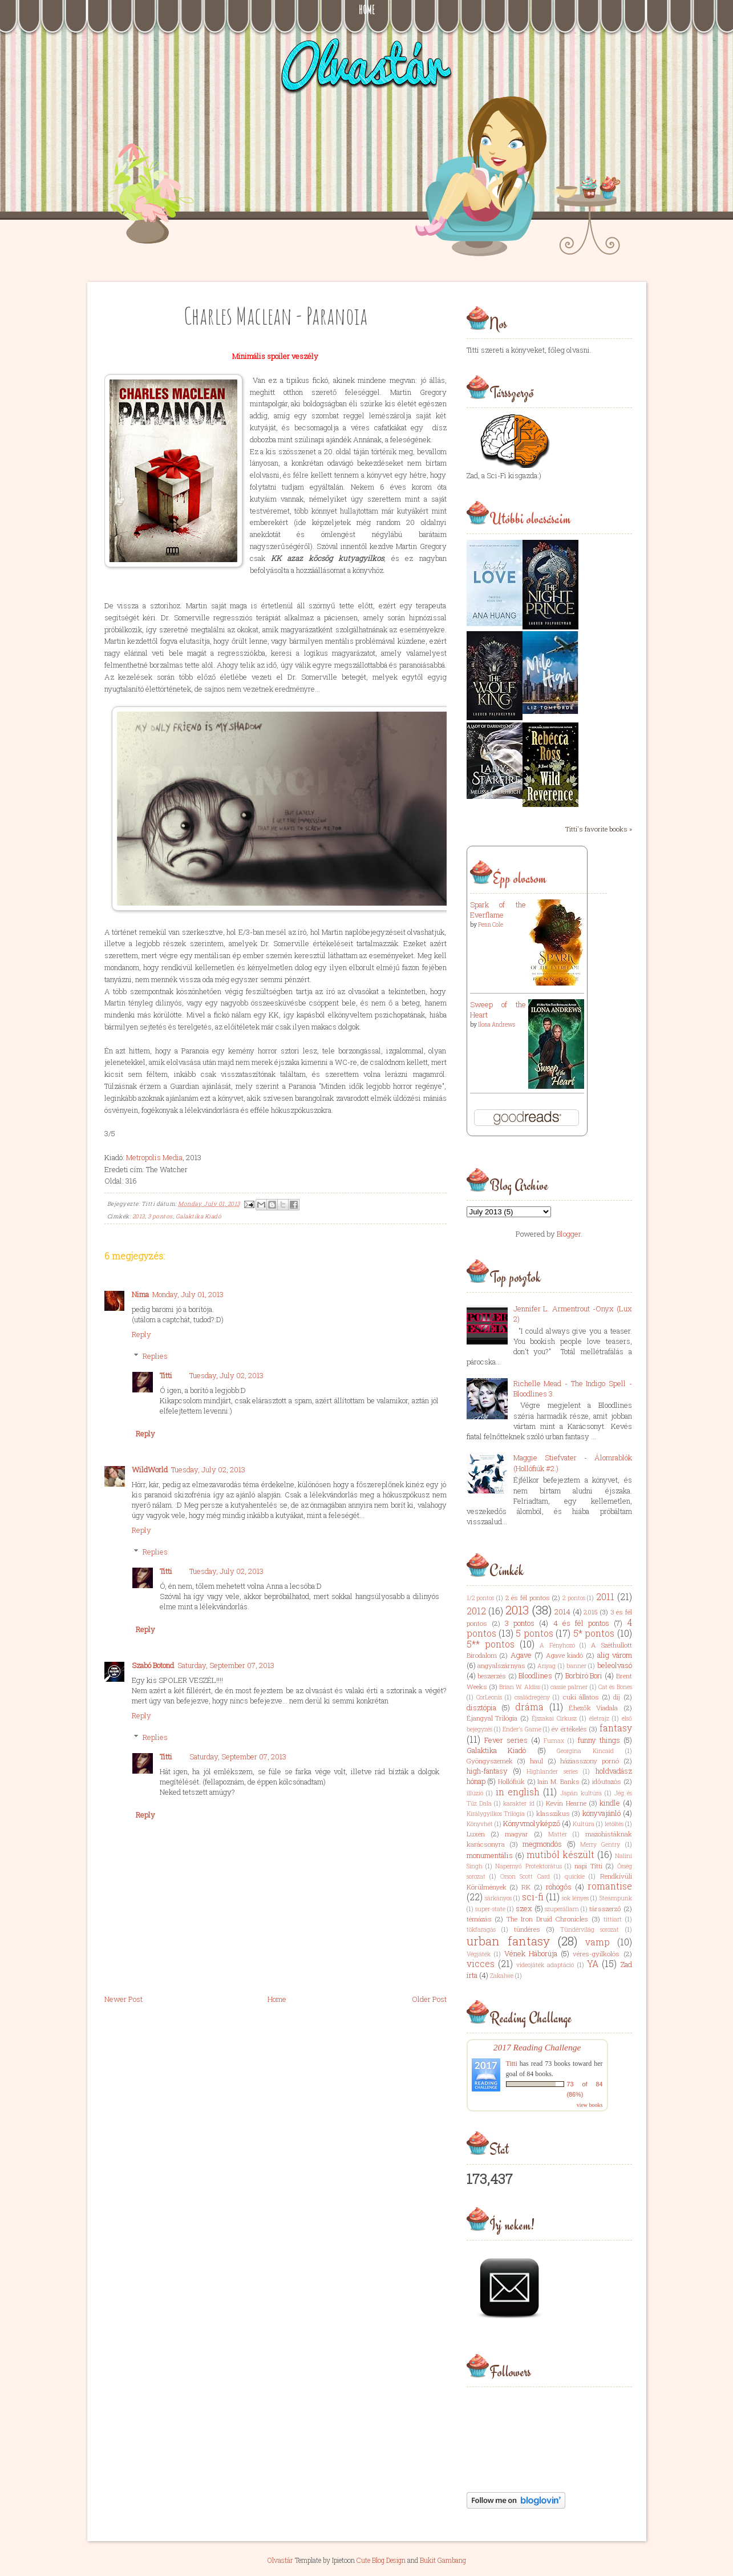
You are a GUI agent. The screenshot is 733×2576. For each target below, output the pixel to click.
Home (367, 10)
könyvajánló (601, 1813)
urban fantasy (508, 1941)
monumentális (490, 1855)
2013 (138, 1216)
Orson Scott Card (525, 1876)
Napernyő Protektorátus (528, 1866)
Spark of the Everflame (498, 909)
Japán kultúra (581, 1793)
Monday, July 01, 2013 (188, 1294)
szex (524, 1908)
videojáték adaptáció (545, 1965)
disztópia (481, 1707)
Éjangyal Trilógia (492, 1718)
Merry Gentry (600, 1844)
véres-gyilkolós (596, 1953)
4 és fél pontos (581, 1623)
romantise (610, 1886)
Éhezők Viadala (593, 1707)
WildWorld (150, 1469)
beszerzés (491, 1675)
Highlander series (552, 1771)
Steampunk (616, 1898)
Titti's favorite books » (598, 829)
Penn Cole (490, 924)
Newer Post (123, 1999)
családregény (532, 1697)
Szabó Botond (153, 1665)
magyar (516, 1834)
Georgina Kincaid (585, 1751)
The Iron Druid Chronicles (547, 1919)
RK (525, 1887)
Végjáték (479, 1954)
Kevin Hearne (566, 1803)
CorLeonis (489, 1697)
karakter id (518, 1803)
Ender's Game (522, 1729)
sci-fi (533, 1897)
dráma (529, 1707)
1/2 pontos (481, 1598)
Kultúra (583, 1824)
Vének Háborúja (530, 1953)
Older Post (429, 1999)
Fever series (506, 1740)
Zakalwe (501, 1976)
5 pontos (534, 1633)
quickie (575, 1876)
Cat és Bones (615, 1687)
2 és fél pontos (527, 1597)
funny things (599, 1740)
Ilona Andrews (496, 1024)
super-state (490, 1909)
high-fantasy (487, 1771)
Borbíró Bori (584, 1675)
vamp (597, 1942)
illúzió (475, 1793)
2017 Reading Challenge (537, 2047)
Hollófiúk (511, 1781)
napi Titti (588, 1866)
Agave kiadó (565, 1655)
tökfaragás (481, 1929)
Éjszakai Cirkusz (554, 1718)
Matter (557, 1834)
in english (518, 1792)
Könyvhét (480, 1824)
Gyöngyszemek (490, 1761)
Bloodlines (535, 1675)
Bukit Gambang (443, 2560)
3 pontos (160, 1216)
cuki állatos (581, 1697)
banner (576, 1666)
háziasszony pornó (589, 1761)
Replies (155, 1356)
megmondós (542, 1844)
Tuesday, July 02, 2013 (226, 1375)
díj (616, 1697)
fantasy (616, 1728)
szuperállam (562, 1909)
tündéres (527, 1929)
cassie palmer (569, 1687)
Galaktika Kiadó (199, 1216)
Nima (140, 1294)
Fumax (554, 1741)
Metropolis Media (154, 1157)
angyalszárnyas (501, 1665)
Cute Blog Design (381, 2560)
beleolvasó (614, 1665)
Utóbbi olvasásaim (529, 518)
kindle (610, 1803)
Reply (141, 1334)
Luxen (476, 1834)
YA (592, 1963)
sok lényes (575, 1898)
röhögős (559, 1886)
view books (590, 2105)
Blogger (569, 1234)
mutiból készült (560, 1854)
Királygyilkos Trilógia (496, 1814)
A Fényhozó (557, 1645)
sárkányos (498, 1898)
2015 (591, 1612)
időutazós (606, 1781)
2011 (605, 1596)
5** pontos (491, 1644)
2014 (562, 1611)
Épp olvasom (519, 878)
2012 (476, 1611)
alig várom (614, 1655)
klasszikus (553, 1813)
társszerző (605, 1908)
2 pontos (573, 1598)
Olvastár (280, 2560)
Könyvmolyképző (531, 1823)
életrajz (599, 1718)
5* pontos (593, 1633)
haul (536, 1761)
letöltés (614, 1824)
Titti (166, 1375)
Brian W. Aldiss (519, 1687)
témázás (479, 1919)
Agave (521, 1655)
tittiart (613, 1919)
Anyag (546, 1666)
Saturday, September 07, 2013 (225, 1665)
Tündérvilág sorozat (589, 1929)
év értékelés (569, 1729)
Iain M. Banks (558, 1781)
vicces (481, 1963)
